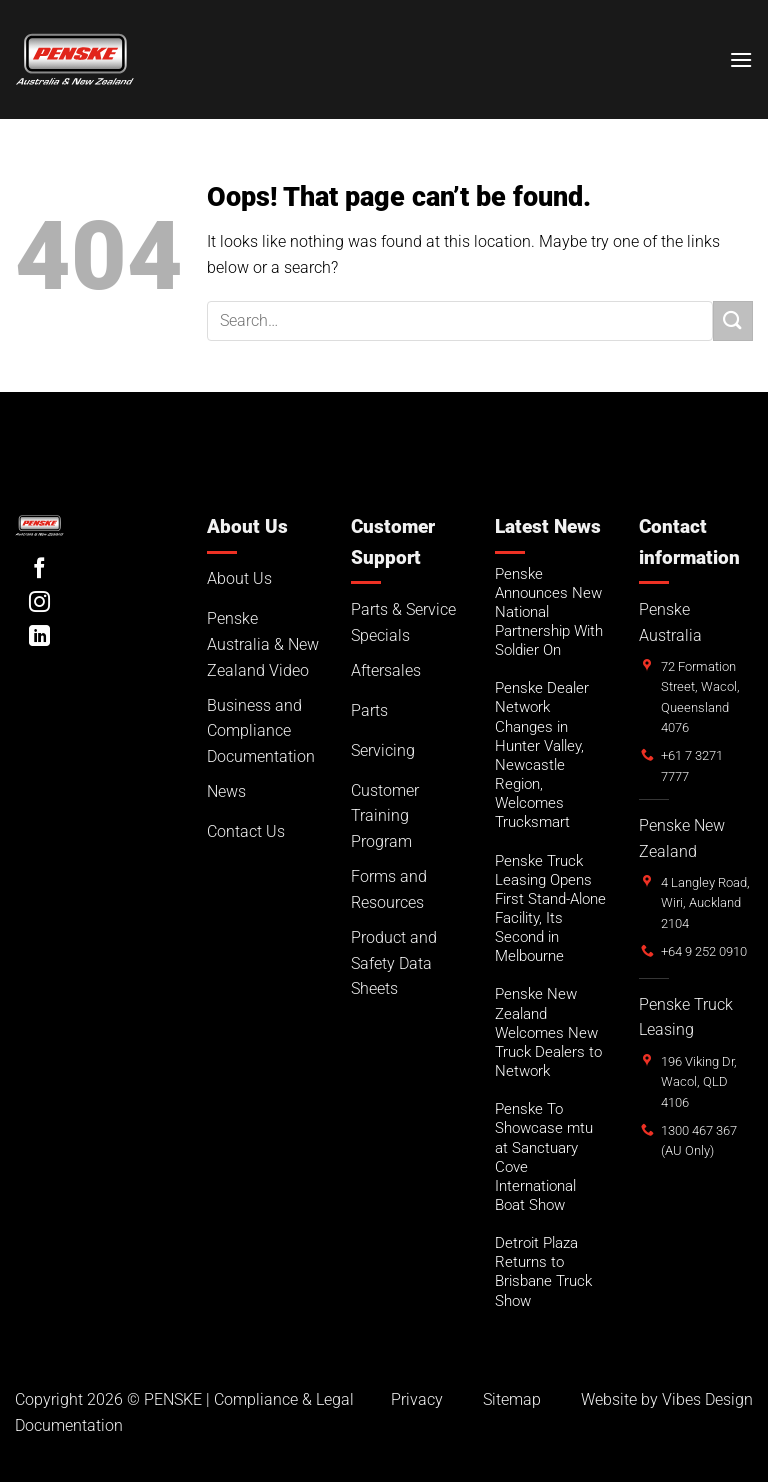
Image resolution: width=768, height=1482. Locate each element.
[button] (741, 59)
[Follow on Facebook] (39, 569)
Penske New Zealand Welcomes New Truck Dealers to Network (548, 1032)
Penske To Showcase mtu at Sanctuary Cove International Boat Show (544, 1157)
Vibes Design (707, 1399)
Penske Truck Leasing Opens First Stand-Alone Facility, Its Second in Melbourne (550, 909)
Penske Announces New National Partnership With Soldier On (549, 612)
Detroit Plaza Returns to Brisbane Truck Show (543, 1271)
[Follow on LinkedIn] (39, 637)
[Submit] (733, 320)
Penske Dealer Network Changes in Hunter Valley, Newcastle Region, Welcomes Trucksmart (542, 755)
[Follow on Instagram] (39, 603)
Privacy (417, 1399)
